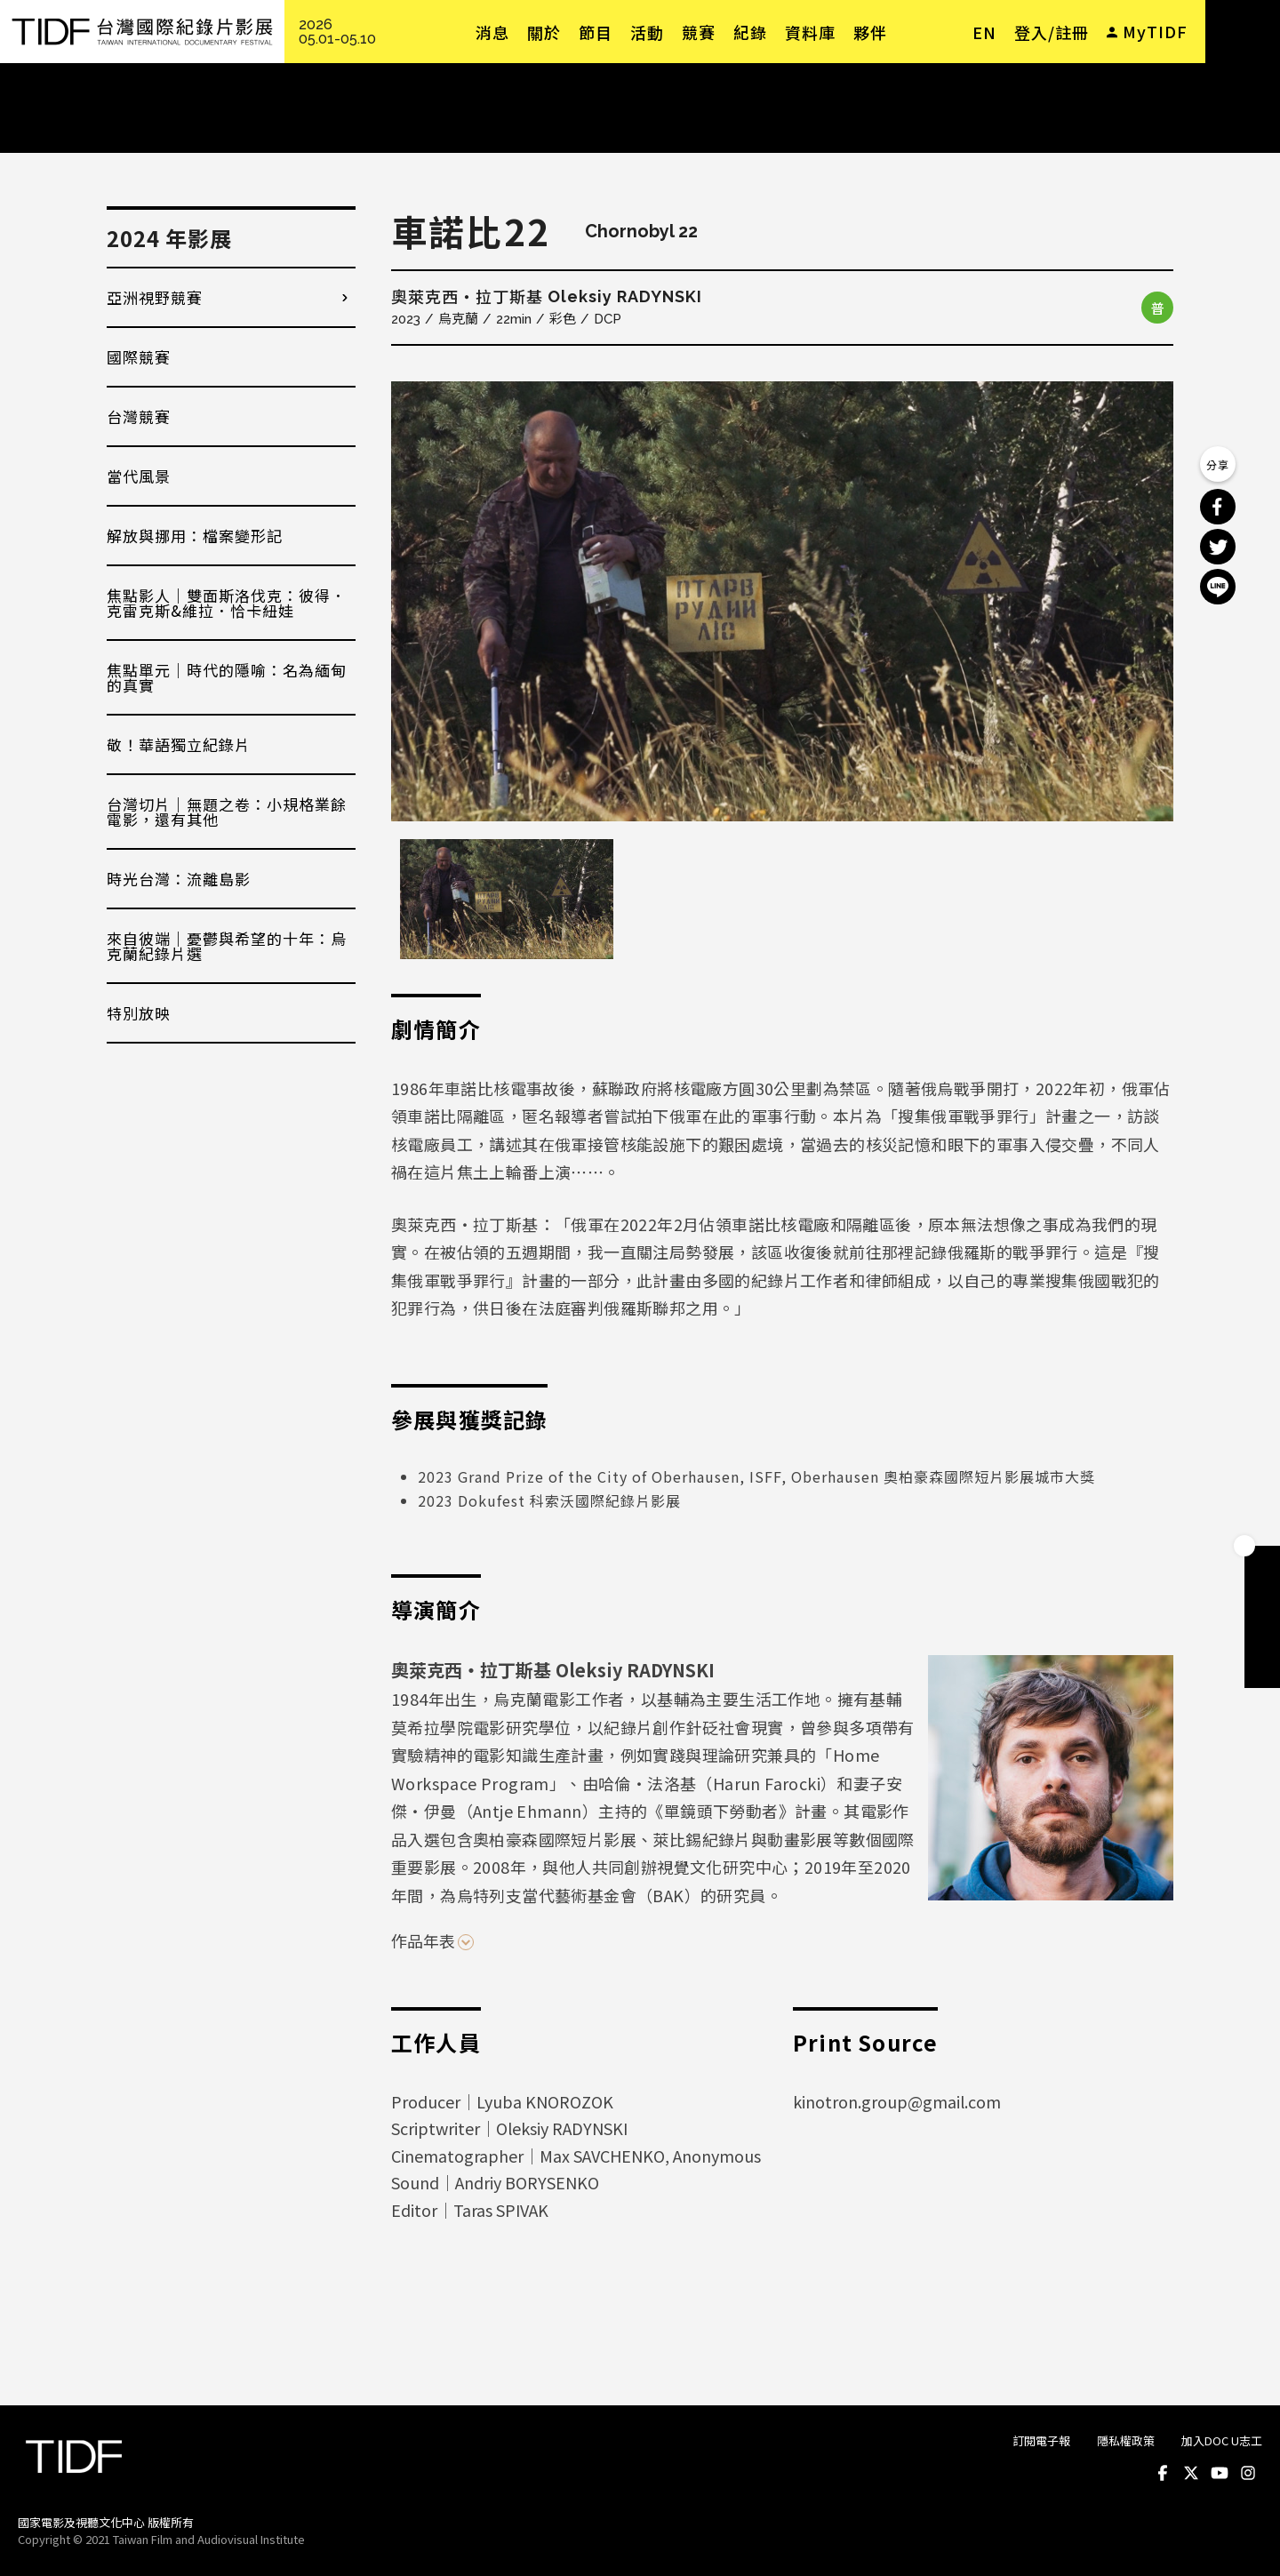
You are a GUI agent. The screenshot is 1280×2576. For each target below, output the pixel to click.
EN (984, 32)
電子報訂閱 (1262, 1670)
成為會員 (1262, 1563)
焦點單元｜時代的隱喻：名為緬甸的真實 (227, 677)
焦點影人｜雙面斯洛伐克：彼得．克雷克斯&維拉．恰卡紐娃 (227, 602)
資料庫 (810, 32)
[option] (782, 601)
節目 (595, 32)
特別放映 (139, 1013)
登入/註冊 (1051, 32)
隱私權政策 (1126, 2440)
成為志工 (1262, 1634)
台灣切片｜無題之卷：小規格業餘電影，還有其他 (227, 811)
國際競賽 (139, 357)
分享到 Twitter (1218, 546)
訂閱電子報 (1041, 2440)
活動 (647, 32)
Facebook (1162, 2473)
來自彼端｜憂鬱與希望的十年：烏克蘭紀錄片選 (227, 945)
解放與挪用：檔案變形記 (195, 535)
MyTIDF (1155, 31)
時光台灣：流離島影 (179, 879)
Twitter (1191, 2473)
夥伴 (870, 32)
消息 (492, 32)
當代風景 (139, 476)
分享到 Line (1218, 586)
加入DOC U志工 (1221, 2440)
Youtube (1219, 2473)
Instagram (1248, 2473)
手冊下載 (1262, 1599)
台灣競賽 (139, 416)
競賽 (699, 32)
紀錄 (750, 32)
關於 (544, 32)
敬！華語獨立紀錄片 (179, 744)
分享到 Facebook (1218, 506)
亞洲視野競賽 (155, 297)
